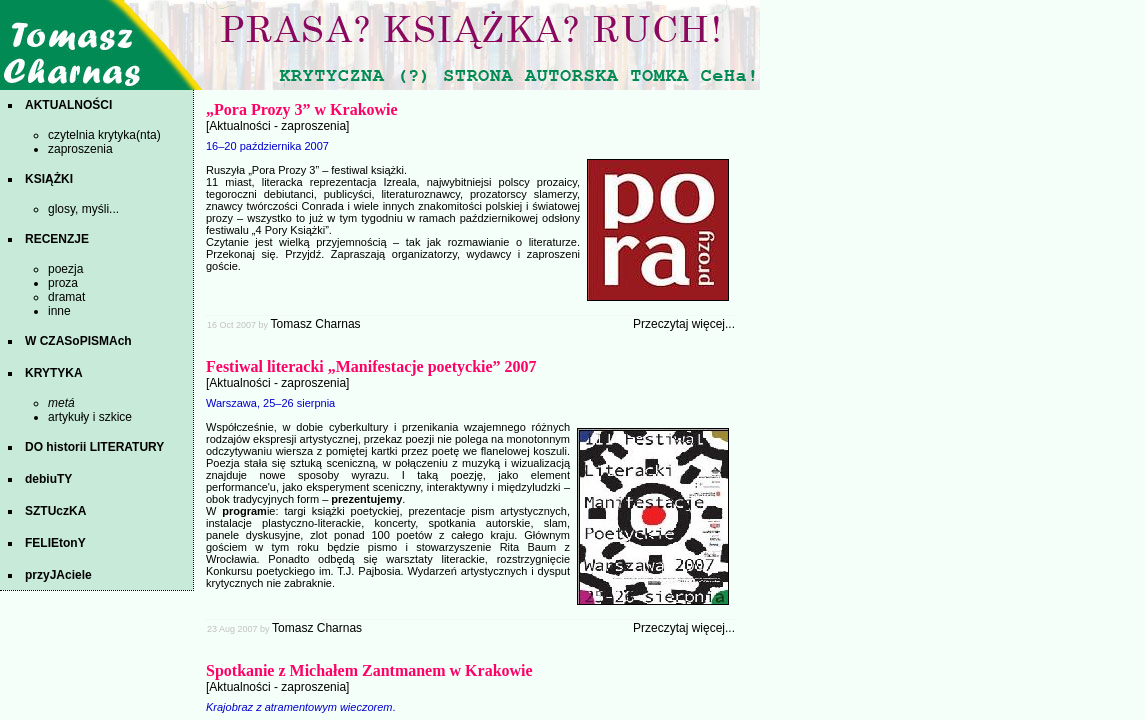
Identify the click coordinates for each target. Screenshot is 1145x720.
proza (63, 283)
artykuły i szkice (90, 417)
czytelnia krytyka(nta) (104, 135)
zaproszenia (80, 149)
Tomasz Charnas (316, 324)
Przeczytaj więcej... (684, 324)
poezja (65, 269)
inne (59, 311)
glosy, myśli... (83, 209)
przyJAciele (58, 575)
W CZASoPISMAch (78, 341)
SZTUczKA (55, 511)
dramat (66, 297)
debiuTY (48, 479)
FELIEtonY (55, 543)
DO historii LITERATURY (94, 447)
